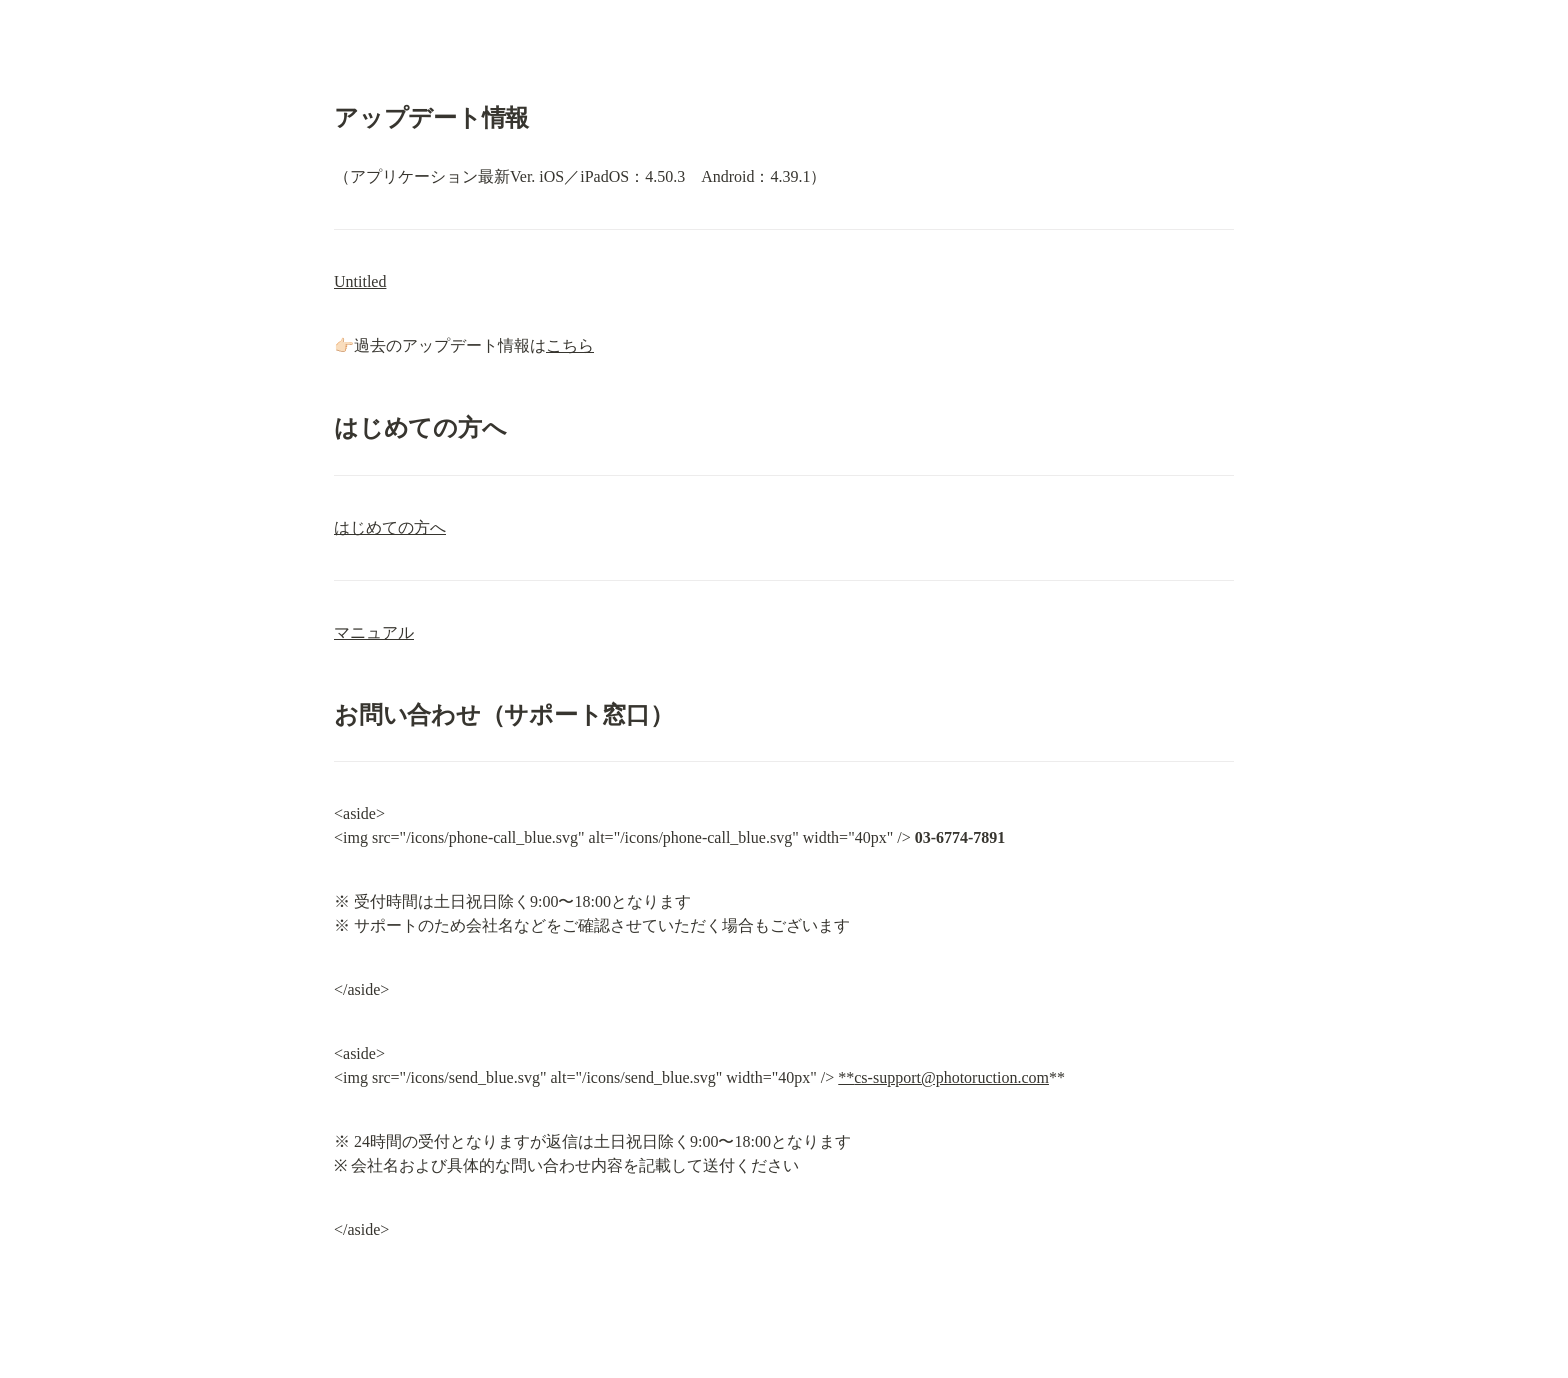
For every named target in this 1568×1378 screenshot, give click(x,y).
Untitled (360, 281)
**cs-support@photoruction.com (943, 1077)
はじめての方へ (390, 527)
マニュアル (374, 632)
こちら (570, 345)
